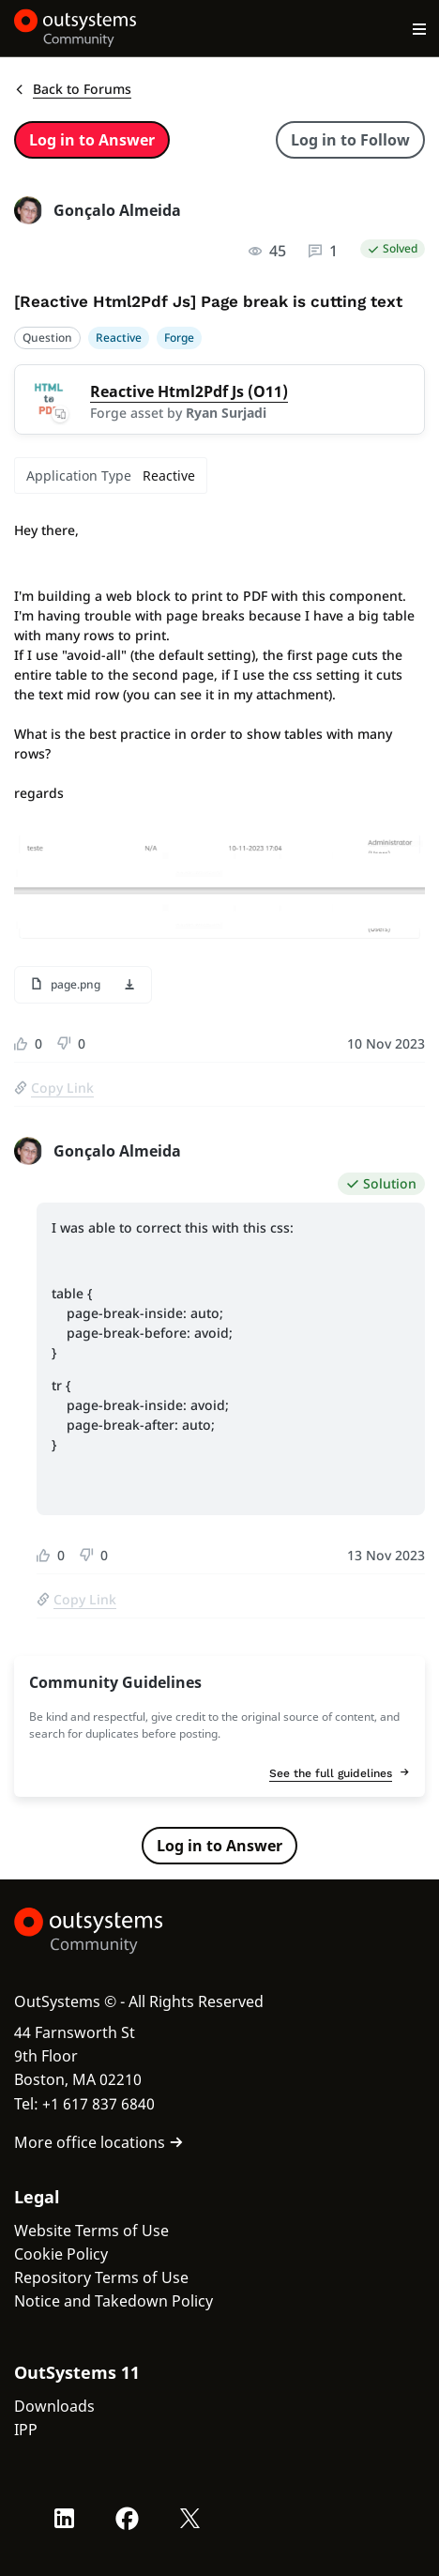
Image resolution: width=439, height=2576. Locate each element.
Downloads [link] (54, 2406)
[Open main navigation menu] (420, 28)
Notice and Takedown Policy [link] (113, 2301)
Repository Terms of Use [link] (101, 2277)
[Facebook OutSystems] (127, 2518)
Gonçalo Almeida (117, 210)
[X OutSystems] (190, 2518)
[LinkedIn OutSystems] (64, 2518)
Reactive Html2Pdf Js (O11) (189, 391)
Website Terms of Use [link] (91, 2230)
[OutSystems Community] (75, 28)
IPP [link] (26, 2429)
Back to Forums (72, 89)
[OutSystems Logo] (117, 1931)
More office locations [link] (99, 2142)
